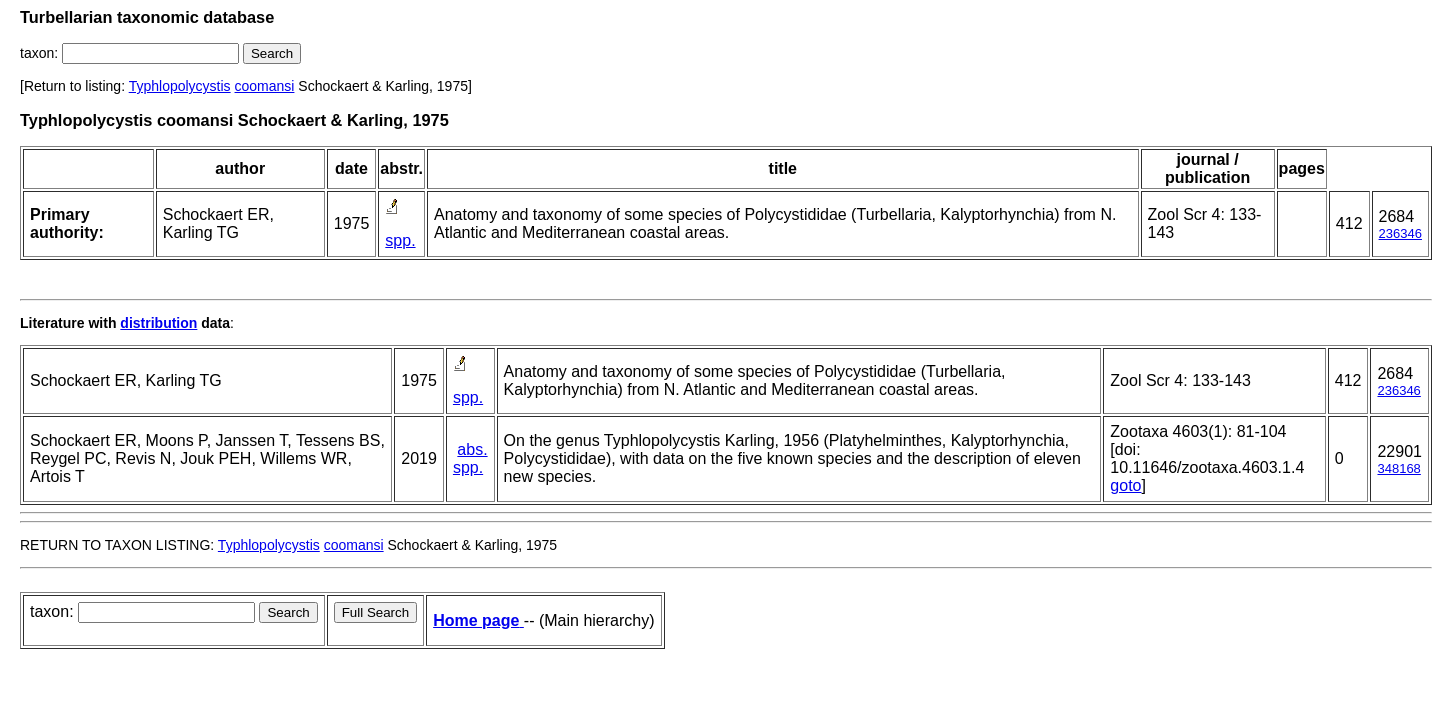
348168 (1398, 468)
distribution (158, 323)
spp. (400, 240)
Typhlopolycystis (180, 86)
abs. (472, 449)
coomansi (265, 86)
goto (1125, 485)
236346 (1400, 233)
